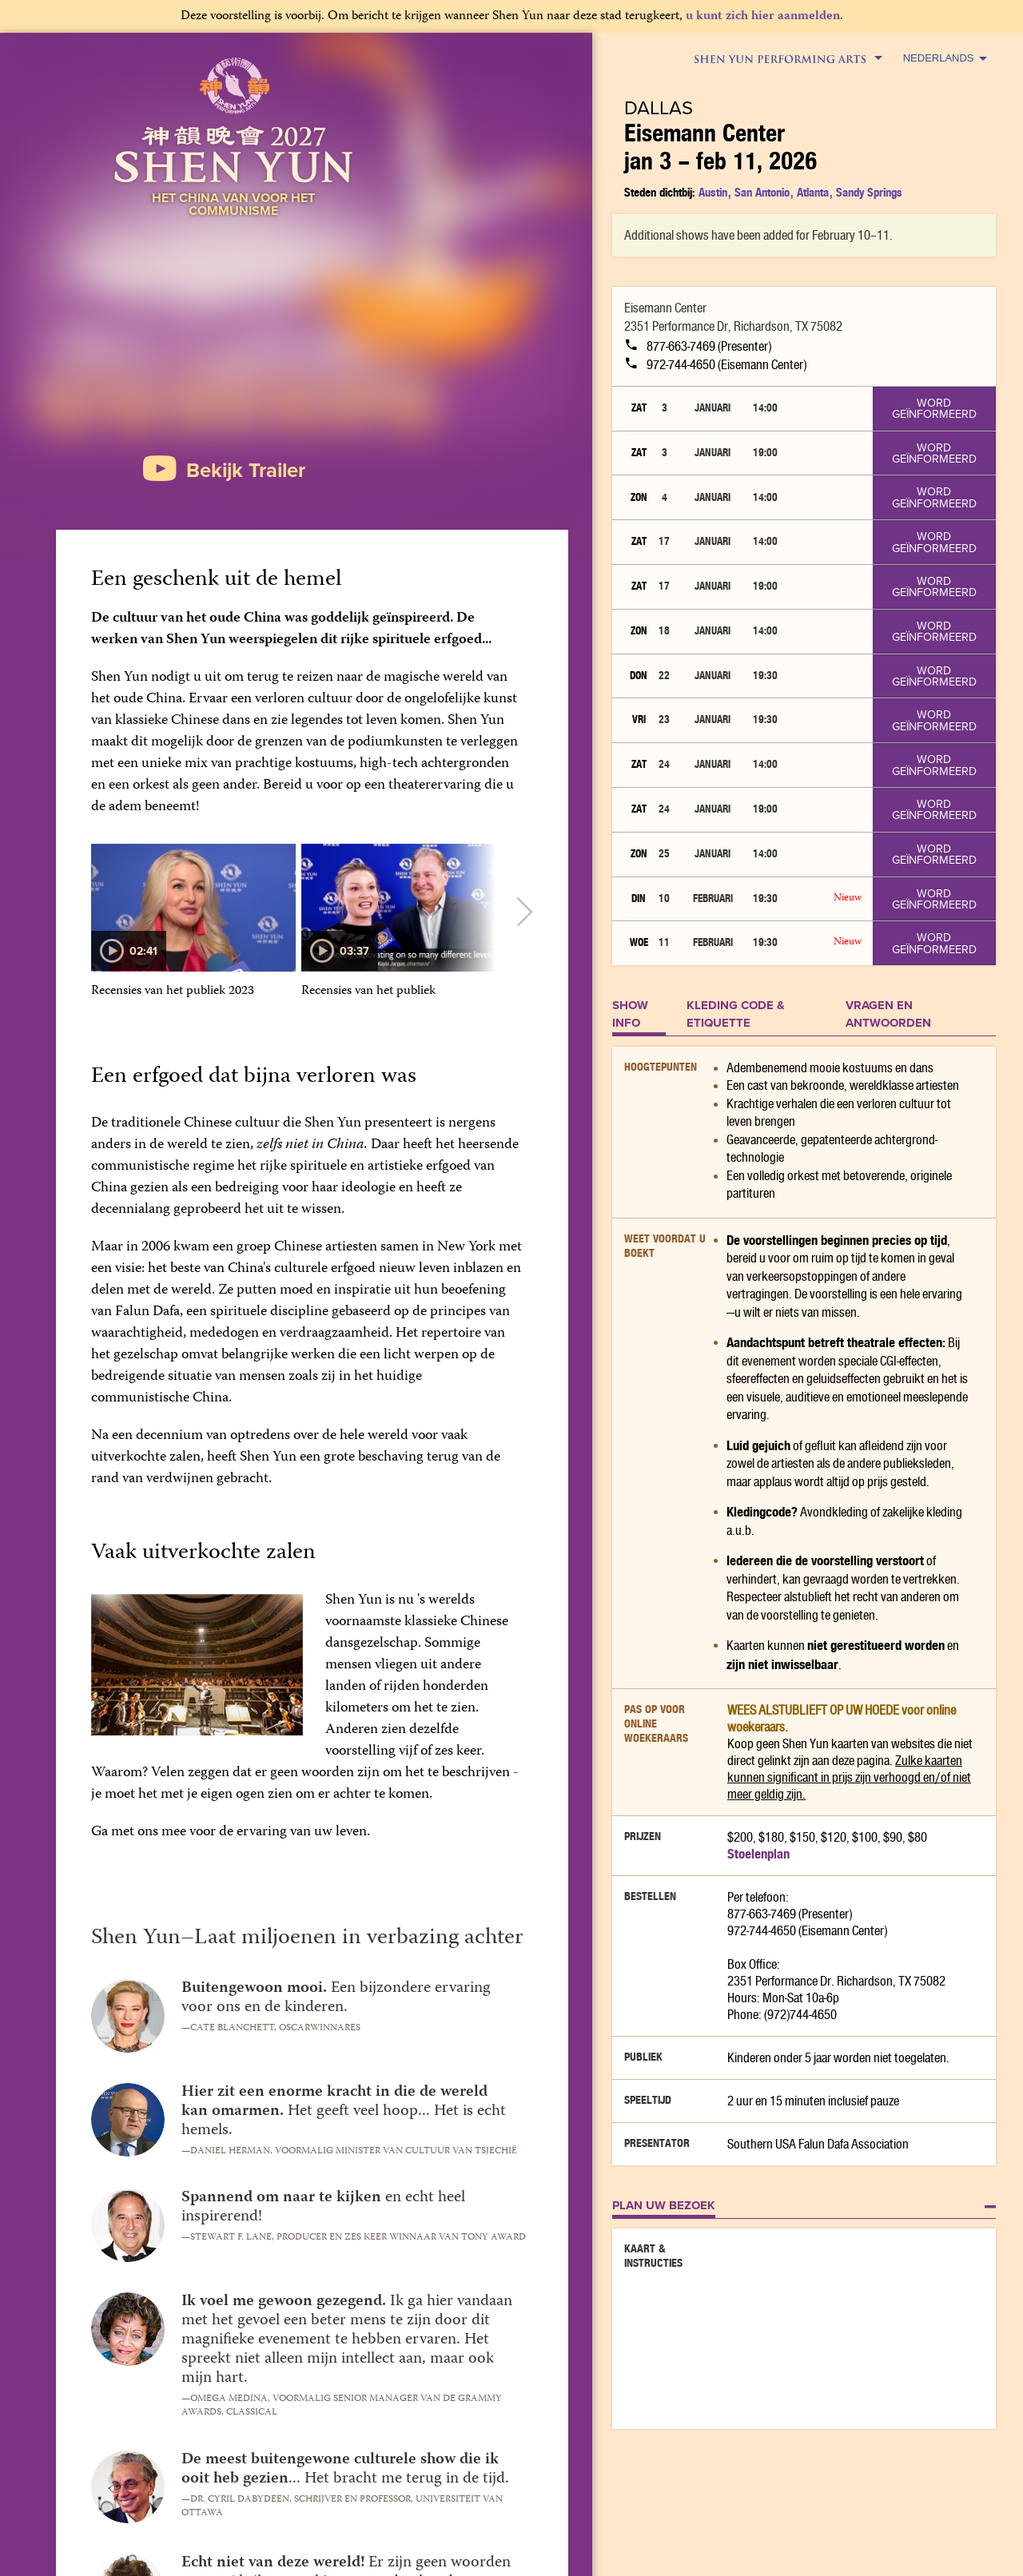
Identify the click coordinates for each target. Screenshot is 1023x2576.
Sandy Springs (869, 192)
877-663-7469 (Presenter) (697, 346)
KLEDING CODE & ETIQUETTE (736, 1013)
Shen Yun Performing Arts (787, 59)
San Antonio (762, 192)
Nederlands (945, 58)
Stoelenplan (758, 1853)
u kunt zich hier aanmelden (763, 16)
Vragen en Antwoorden (888, 1013)
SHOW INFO (630, 1013)
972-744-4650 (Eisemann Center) (715, 364)
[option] (193, 929)
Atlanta (813, 192)
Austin (713, 192)
